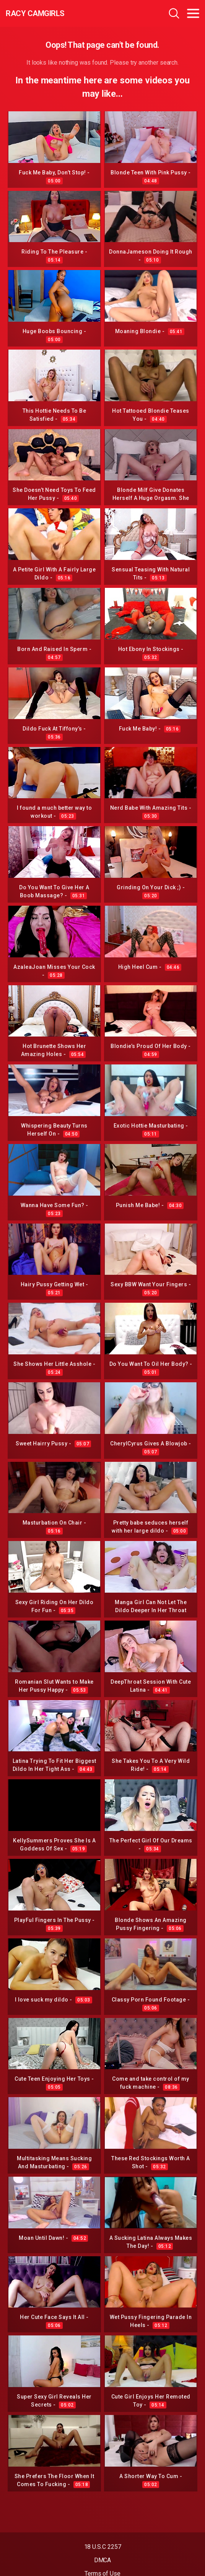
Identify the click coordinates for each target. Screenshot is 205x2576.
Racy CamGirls (35, 13)
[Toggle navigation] (193, 13)
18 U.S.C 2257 (102, 2546)
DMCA (102, 2560)
